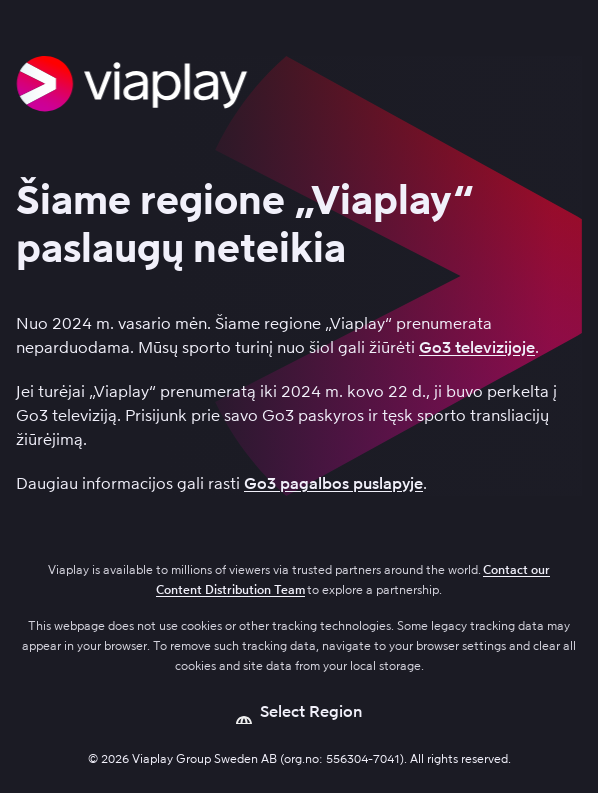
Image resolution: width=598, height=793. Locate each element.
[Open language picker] (299, 712)
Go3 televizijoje (477, 347)
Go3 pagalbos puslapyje (333, 483)
